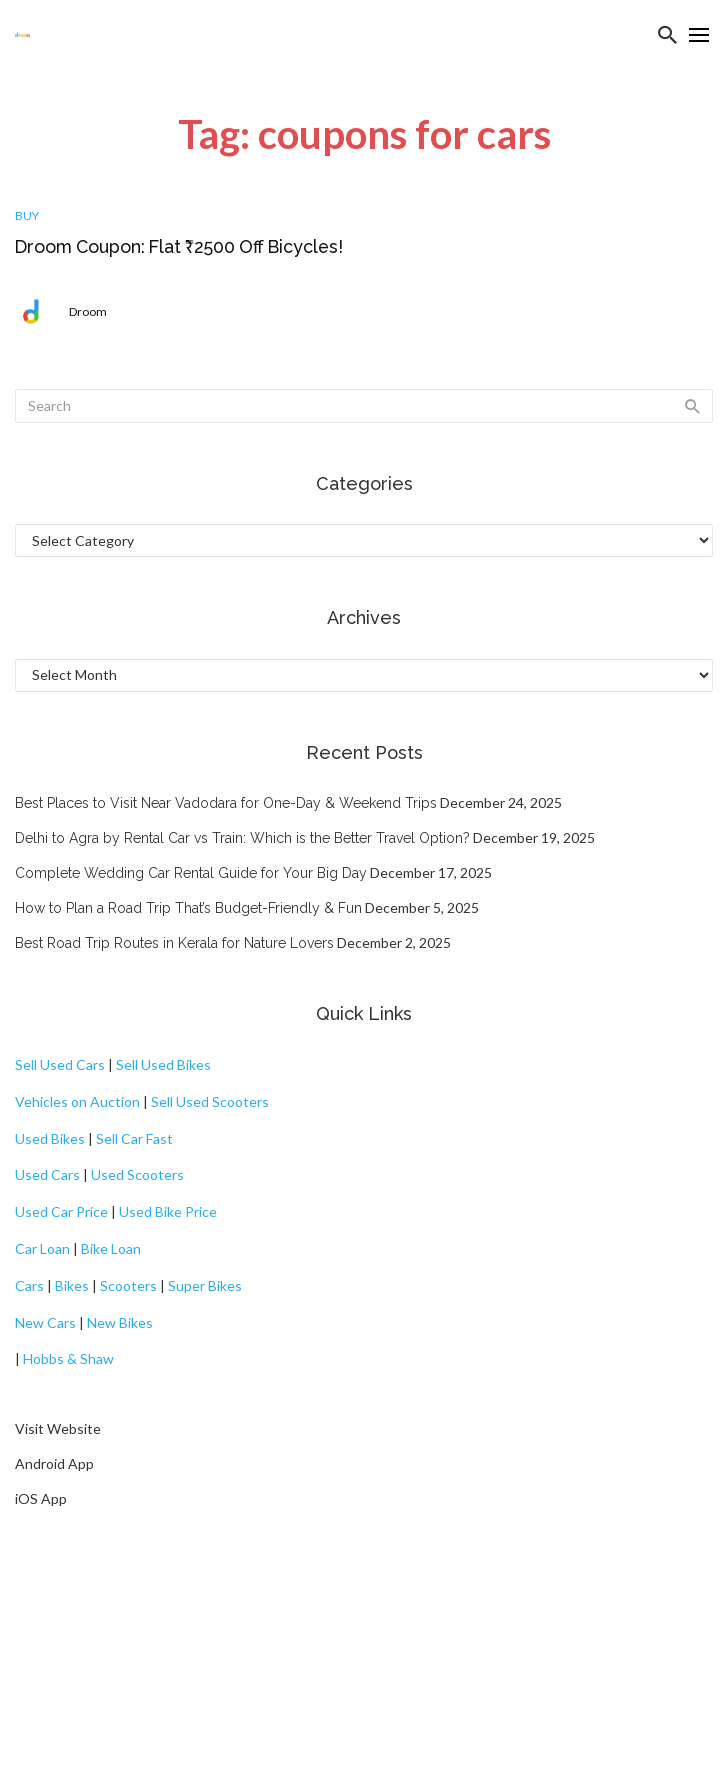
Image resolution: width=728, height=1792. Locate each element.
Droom (88, 311)
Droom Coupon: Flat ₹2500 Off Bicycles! (179, 246)
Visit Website (58, 1428)
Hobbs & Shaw (68, 1358)
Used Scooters (137, 1174)
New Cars (45, 1322)
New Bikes (120, 1322)
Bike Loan (111, 1248)
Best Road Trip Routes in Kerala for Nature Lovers (174, 943)
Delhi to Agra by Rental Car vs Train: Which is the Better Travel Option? (242, 838)
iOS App (41, 1498)
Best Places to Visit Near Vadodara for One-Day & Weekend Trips (226, 803)
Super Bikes (205, 1285)
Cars (29, 1285)
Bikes (72, 1285)
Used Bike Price (168, 1211)
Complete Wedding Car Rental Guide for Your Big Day (191, 873)
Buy (27, 215)
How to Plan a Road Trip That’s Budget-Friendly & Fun (188, 908)
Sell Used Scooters (210, 1101)
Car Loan (42, 1248)
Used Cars (47, 1174)
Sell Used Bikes (163, 1064)
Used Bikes (50, 1138)
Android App (54, 1463)
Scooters (128, 1285)
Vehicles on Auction (77, 1101)
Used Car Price (61, 1211)
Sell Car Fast (134, 1138)
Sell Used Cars (60, 1064)
